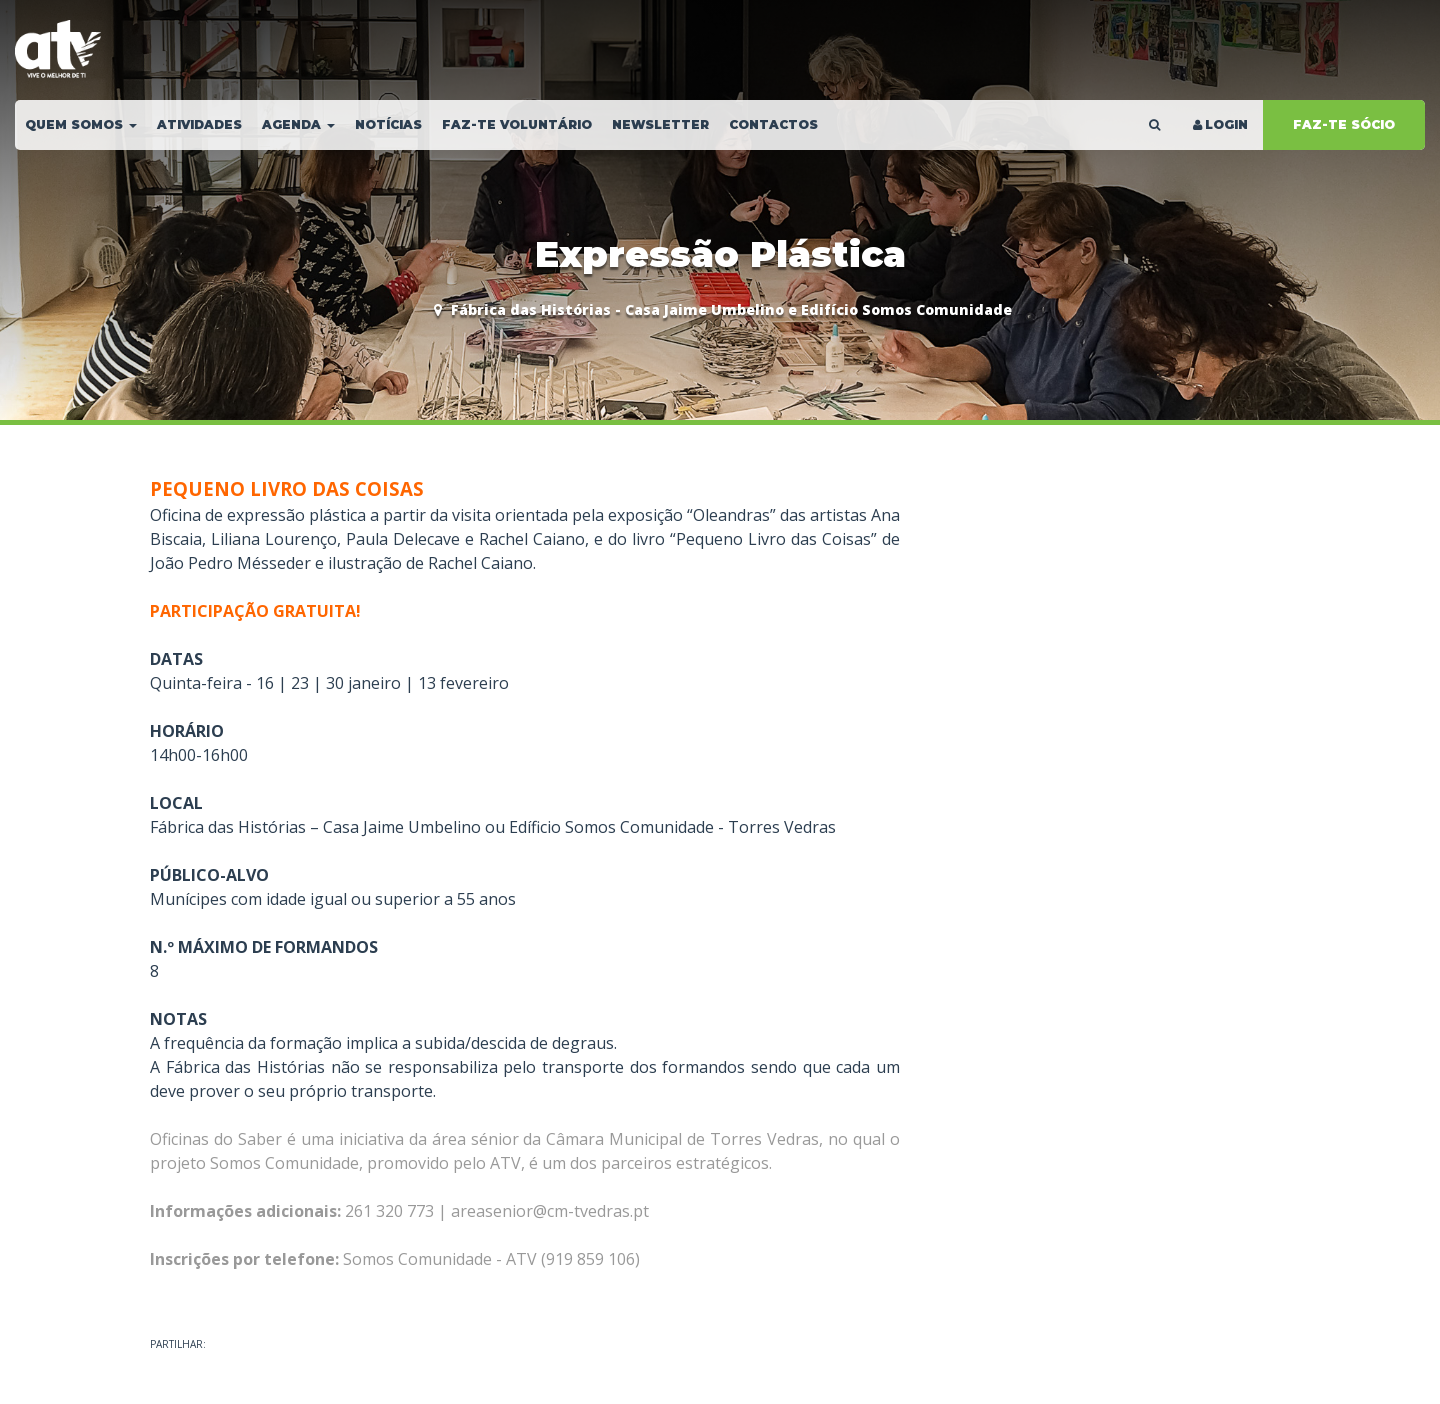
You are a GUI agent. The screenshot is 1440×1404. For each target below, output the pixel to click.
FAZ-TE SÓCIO (1344, 124)
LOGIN (1219, 124)
